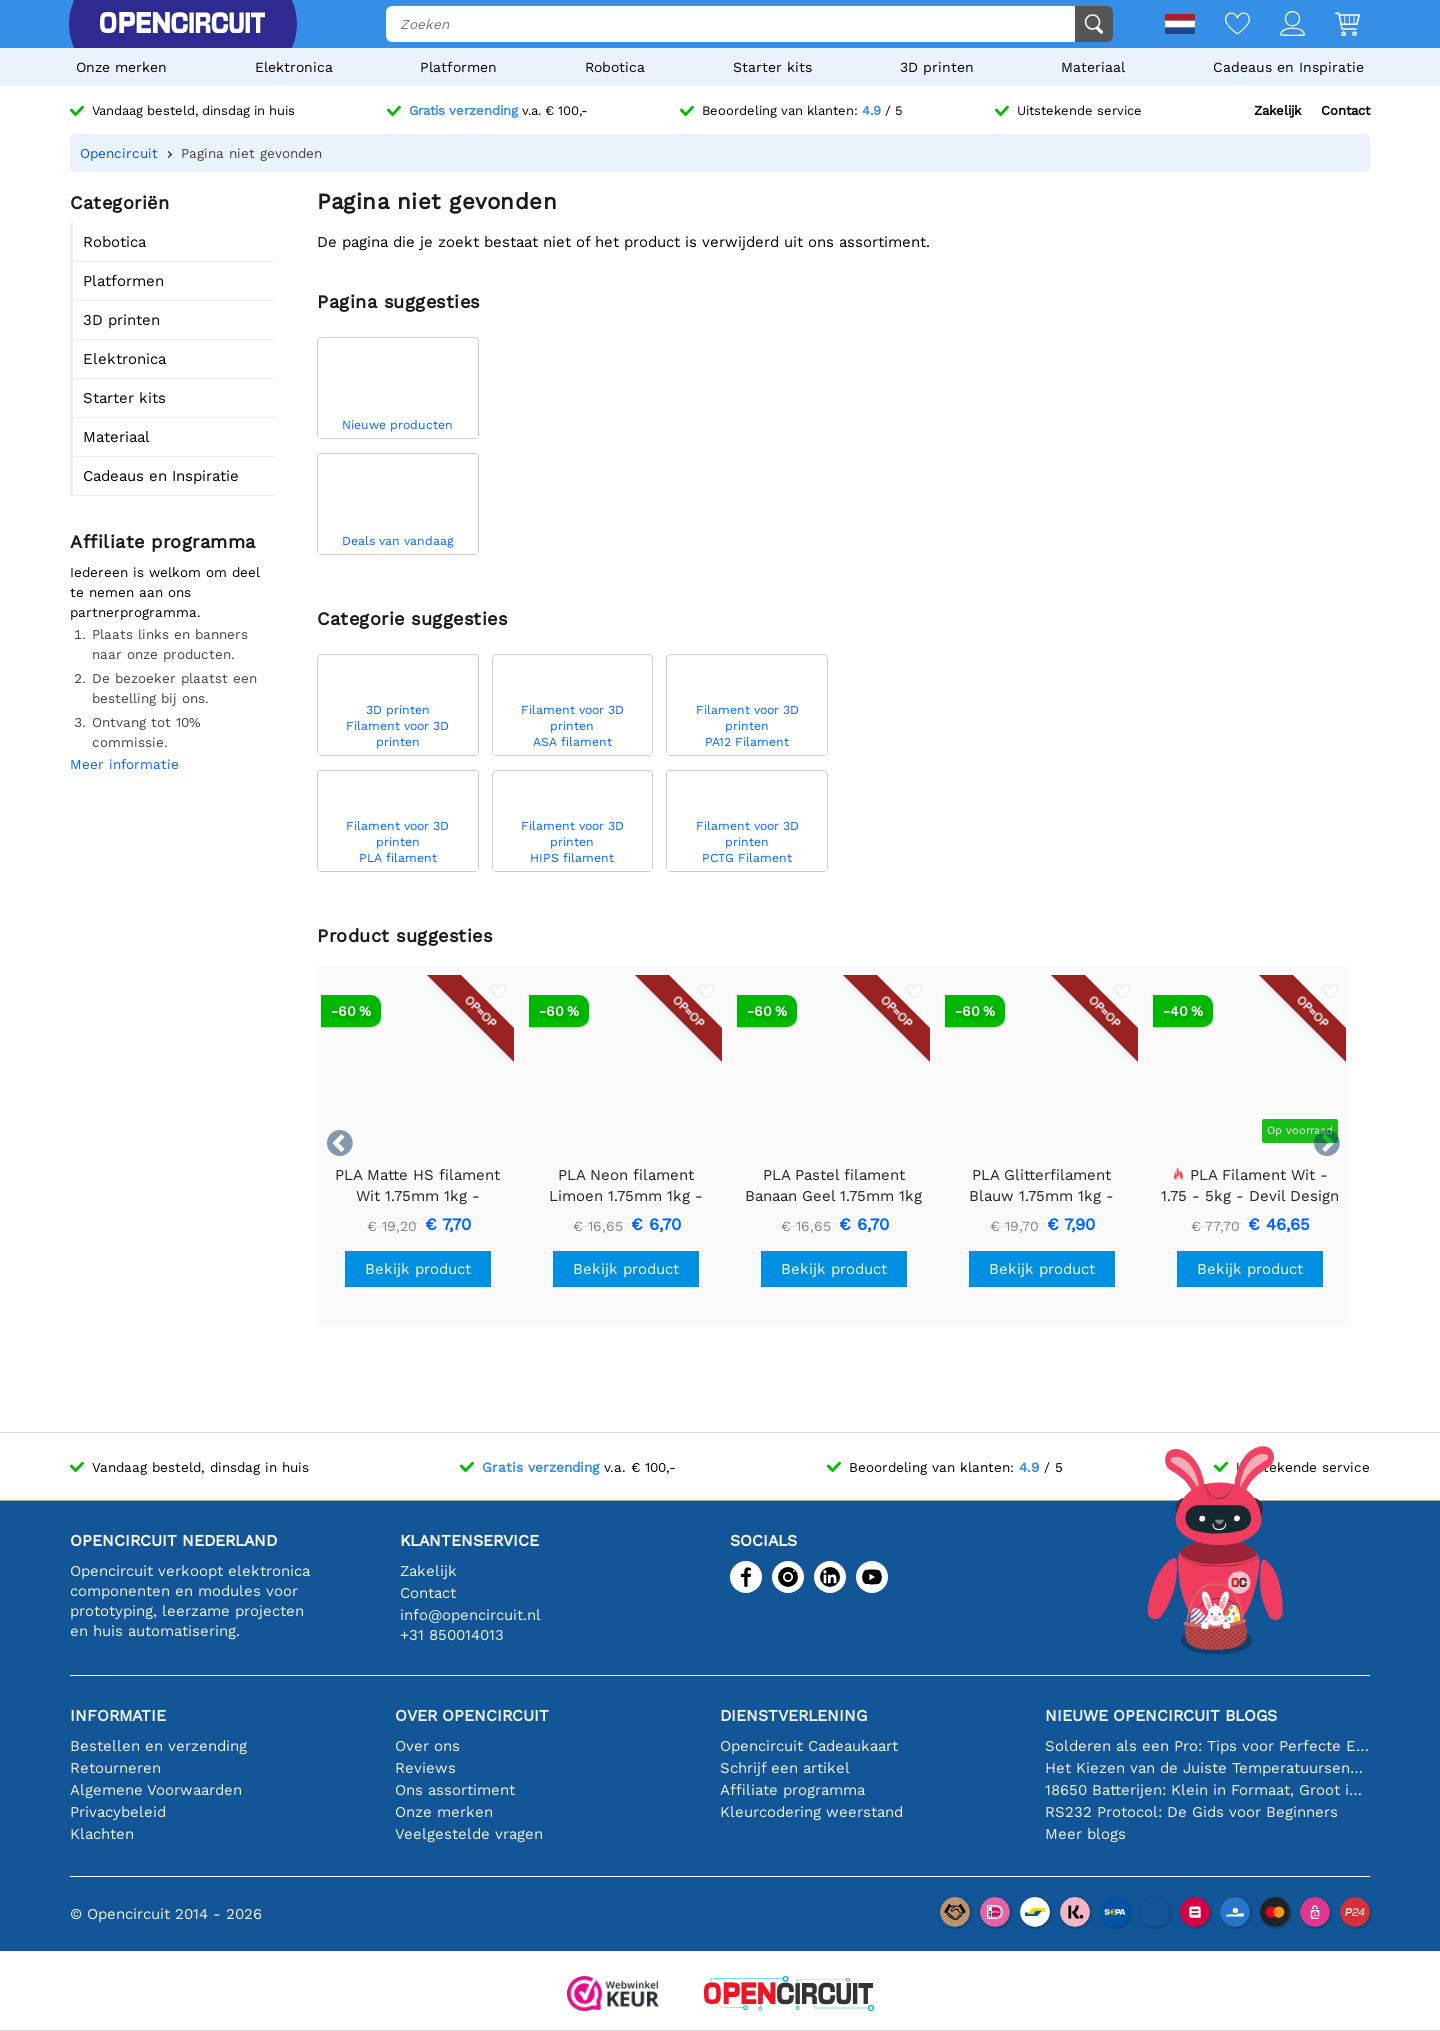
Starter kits (772, 67)
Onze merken (121, 67)
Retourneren (115, 1768)
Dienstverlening (793, 1715)
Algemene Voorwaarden (156, 1790)
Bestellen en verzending (158, 1746)
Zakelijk (1277, 110)
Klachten (102, 1834)
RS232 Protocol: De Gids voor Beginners (1191, 1812)
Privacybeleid (118, 1812)
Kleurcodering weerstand (811, 1812)
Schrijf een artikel (785, 1768)
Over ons (427, 1746)
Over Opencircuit (472, 1715)
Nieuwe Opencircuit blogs (1161, 1715)
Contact (1345, 110)
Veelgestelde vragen (469, 1834)
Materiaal (1093, 67)
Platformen (458, 67)
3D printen (937, 67)
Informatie (118, 1715)
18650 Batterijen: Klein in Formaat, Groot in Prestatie (1207, 1790)
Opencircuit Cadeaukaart (809, 1746)
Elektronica (294, 67)
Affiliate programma (792, 1790)
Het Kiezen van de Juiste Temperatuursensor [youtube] (1207, 1768)
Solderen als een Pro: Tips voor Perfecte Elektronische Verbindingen (1207, 1746)
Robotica (615, 67)
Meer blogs (1085, 1834)
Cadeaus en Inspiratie (1288, 67)
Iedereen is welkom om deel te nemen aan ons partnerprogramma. (165, 592)
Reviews (425, 1768)
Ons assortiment (455, 1790)
